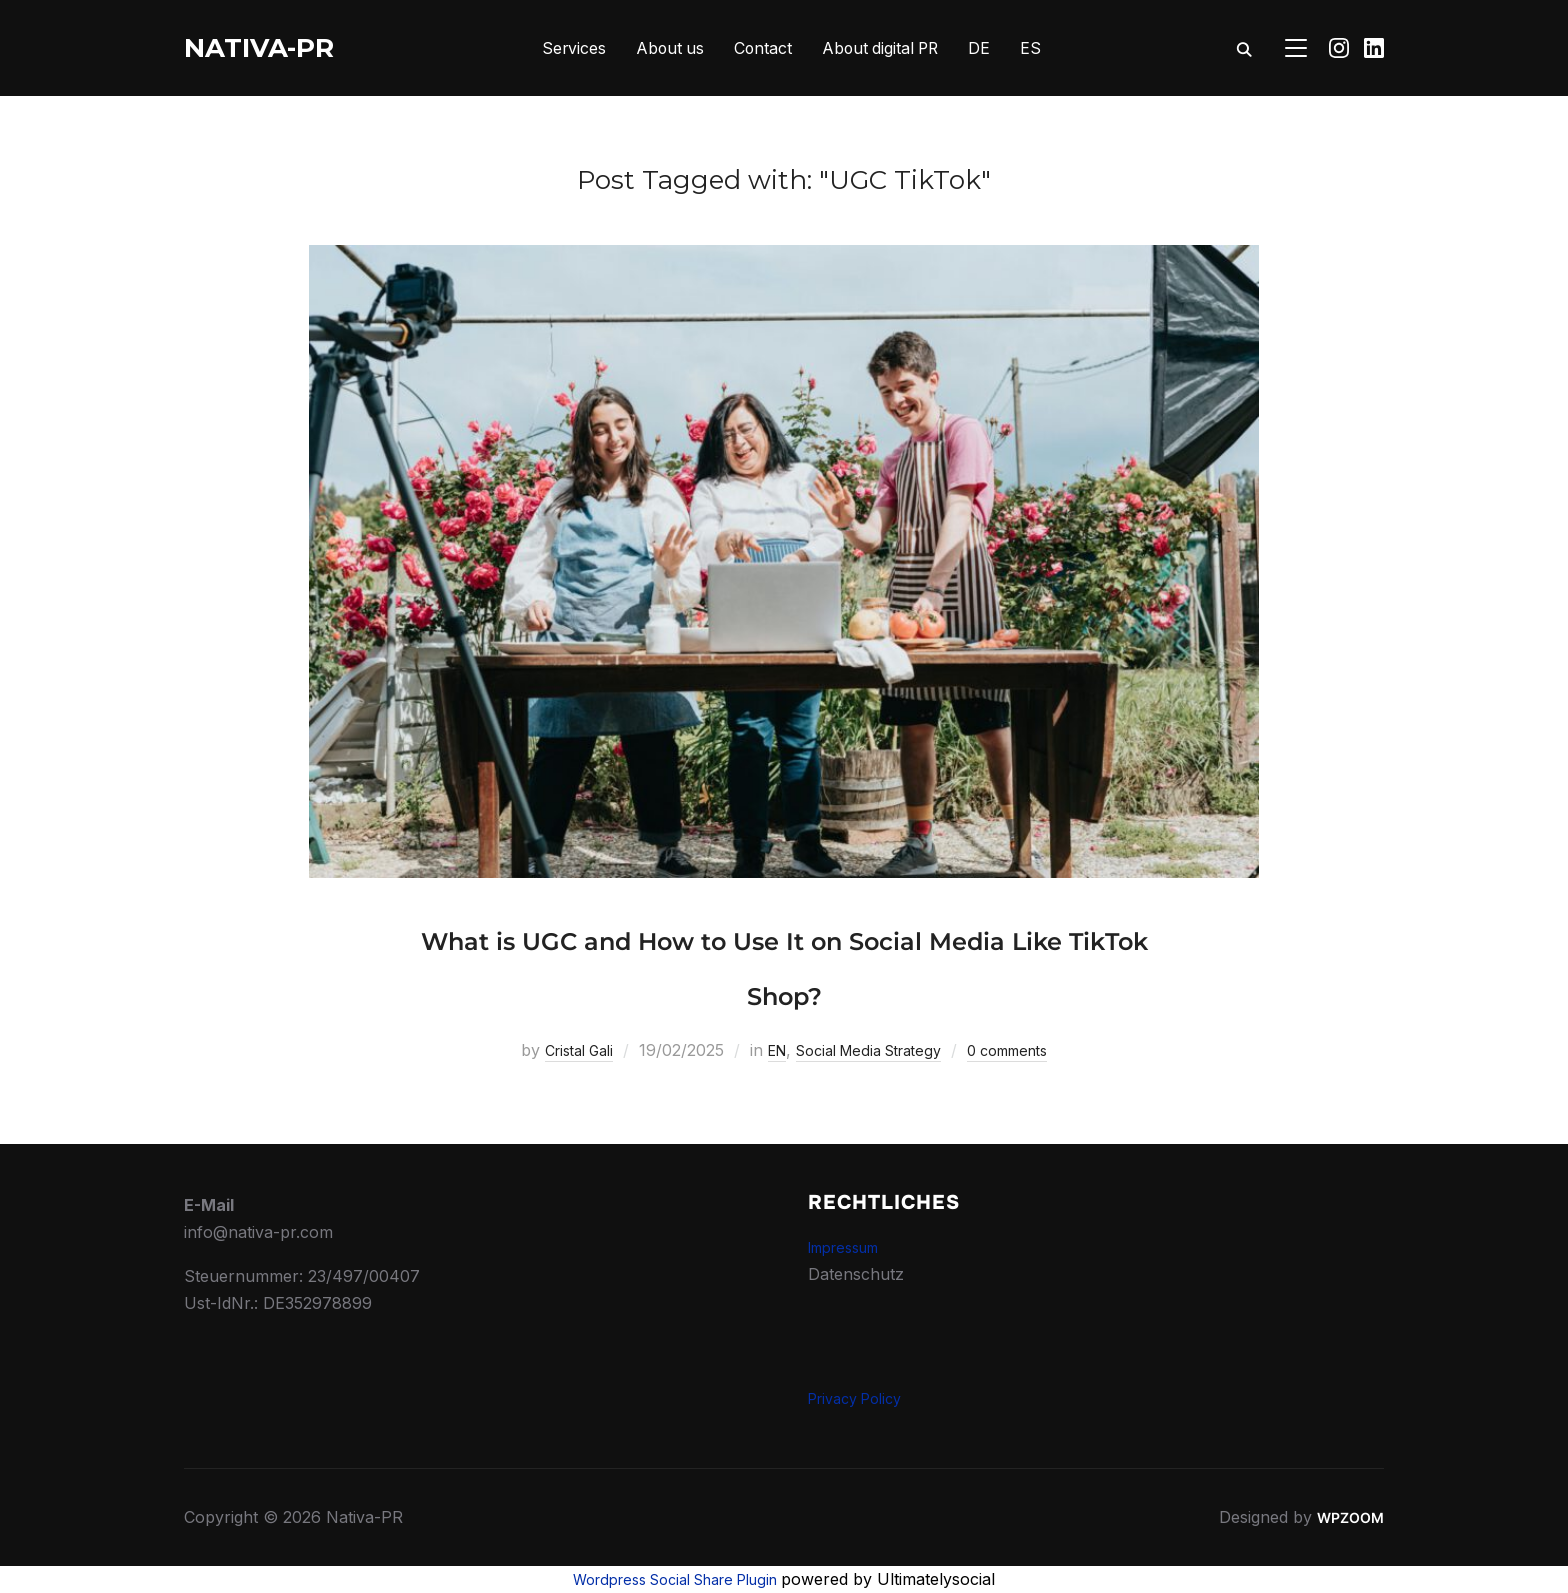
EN (766, 1050)
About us (668, 48)
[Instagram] (1339, 48)
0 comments (1026, 1050)
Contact (762, 48)
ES (1035, 48)
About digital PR (882, 48)
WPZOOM (1347, 1517)
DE (984, 48)
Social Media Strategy (870, 1050)
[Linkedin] (1374, 48)
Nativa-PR (259, 48)
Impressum (850, 1247)
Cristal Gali (560, 1050)
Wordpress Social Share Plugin (677, 1579)
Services (570, 48)
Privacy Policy (862, 1398)
